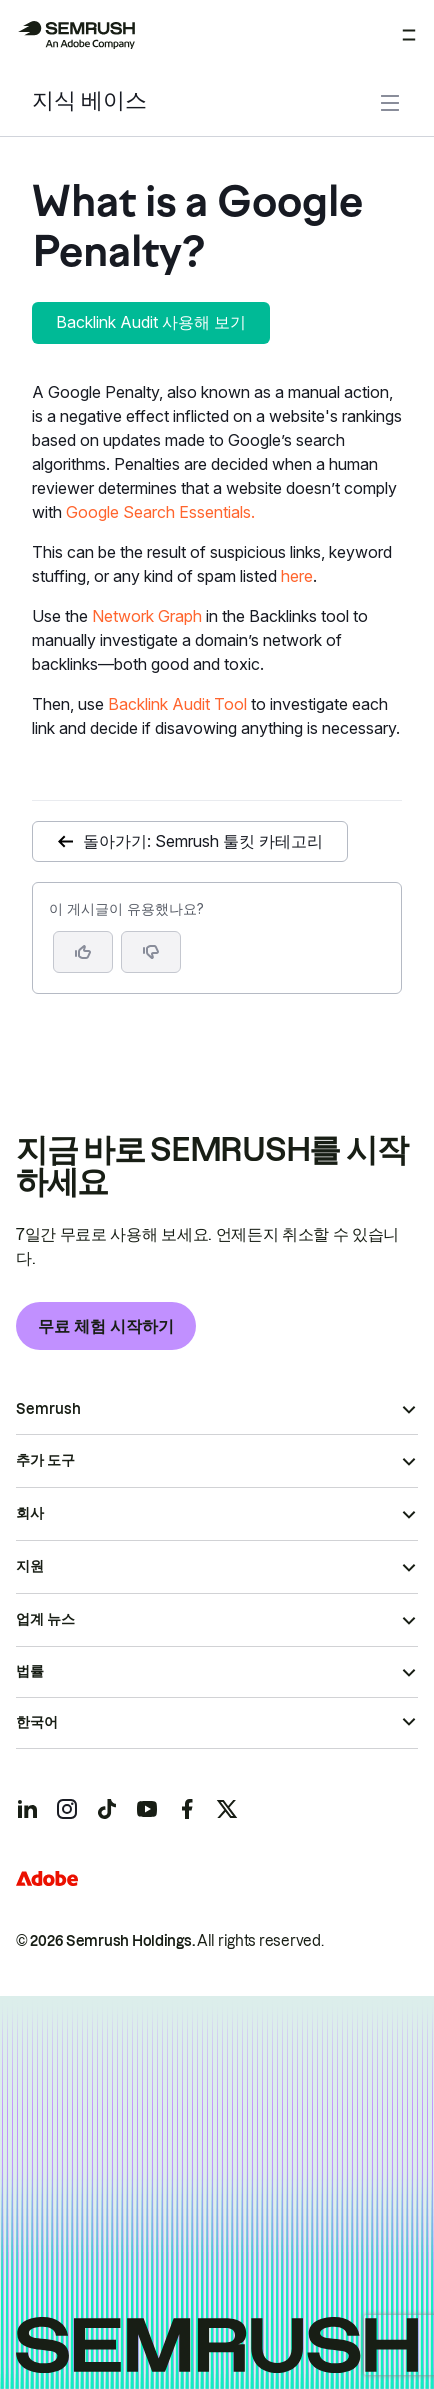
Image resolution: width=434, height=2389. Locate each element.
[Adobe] (47, 1878)
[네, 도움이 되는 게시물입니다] (83, 952)
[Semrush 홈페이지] (76, 35)
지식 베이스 (89, 102)
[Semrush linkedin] (27, 1809)
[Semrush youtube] (147, 1809)
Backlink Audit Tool (177, 704)
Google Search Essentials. (160, 512)
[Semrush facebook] (187, 1809)
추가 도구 (45, 1460)
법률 (30, 1671)
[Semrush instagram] (67, 1809)
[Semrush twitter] (227, 1809)
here (297, 576)
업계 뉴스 (45, 1619)
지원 (30, 1566)
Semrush (48, 1409)
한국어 (37, 1722)
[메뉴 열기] (409, 35)
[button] (151, 952)
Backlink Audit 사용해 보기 (151, 322)
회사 (30, 1513)
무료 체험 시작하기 (106, 1326)
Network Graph (147, 616)
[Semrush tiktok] (107, 1809)
